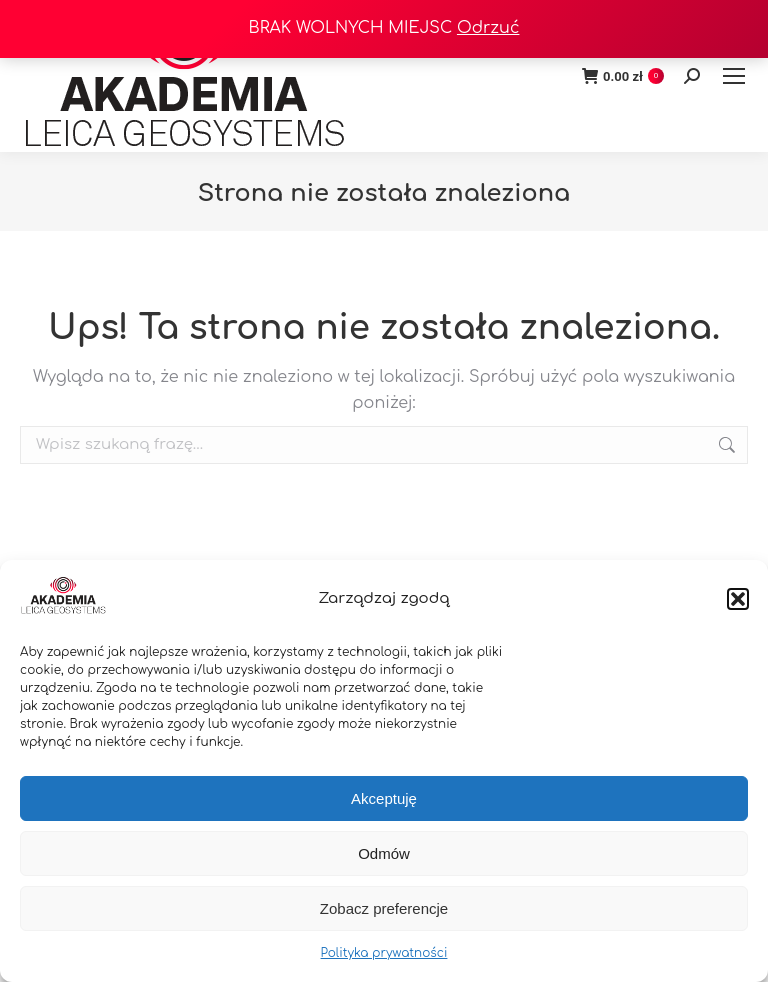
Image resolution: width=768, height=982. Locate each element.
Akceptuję (384, 798)
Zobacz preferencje (384, 908)
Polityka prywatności (384, 953)
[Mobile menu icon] (734, 76)
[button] (738, 599)
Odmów (384, 853)
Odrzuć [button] (488, 28)
